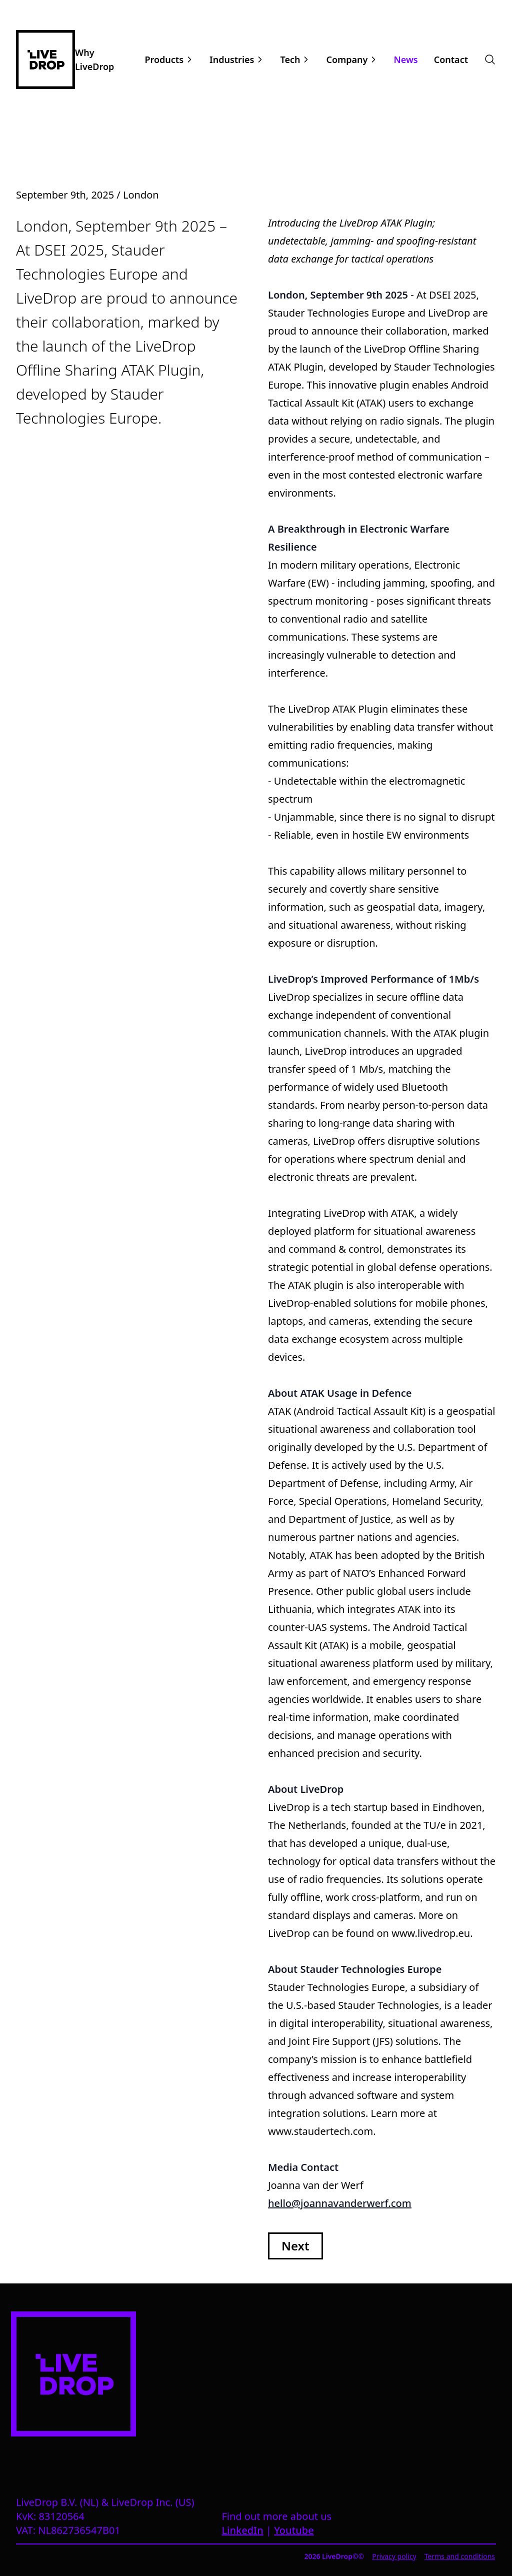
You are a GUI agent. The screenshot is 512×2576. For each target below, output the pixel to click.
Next (296, 2245)
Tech (290, 60)
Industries (232, 60)
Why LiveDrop (94, 60)
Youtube (294, 2530)
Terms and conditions (459, 2556)
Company (347, 60)
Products (164, 60)
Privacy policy (394, 2556)
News (406, 60)
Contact (451, 60)
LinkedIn (242, 2530)
